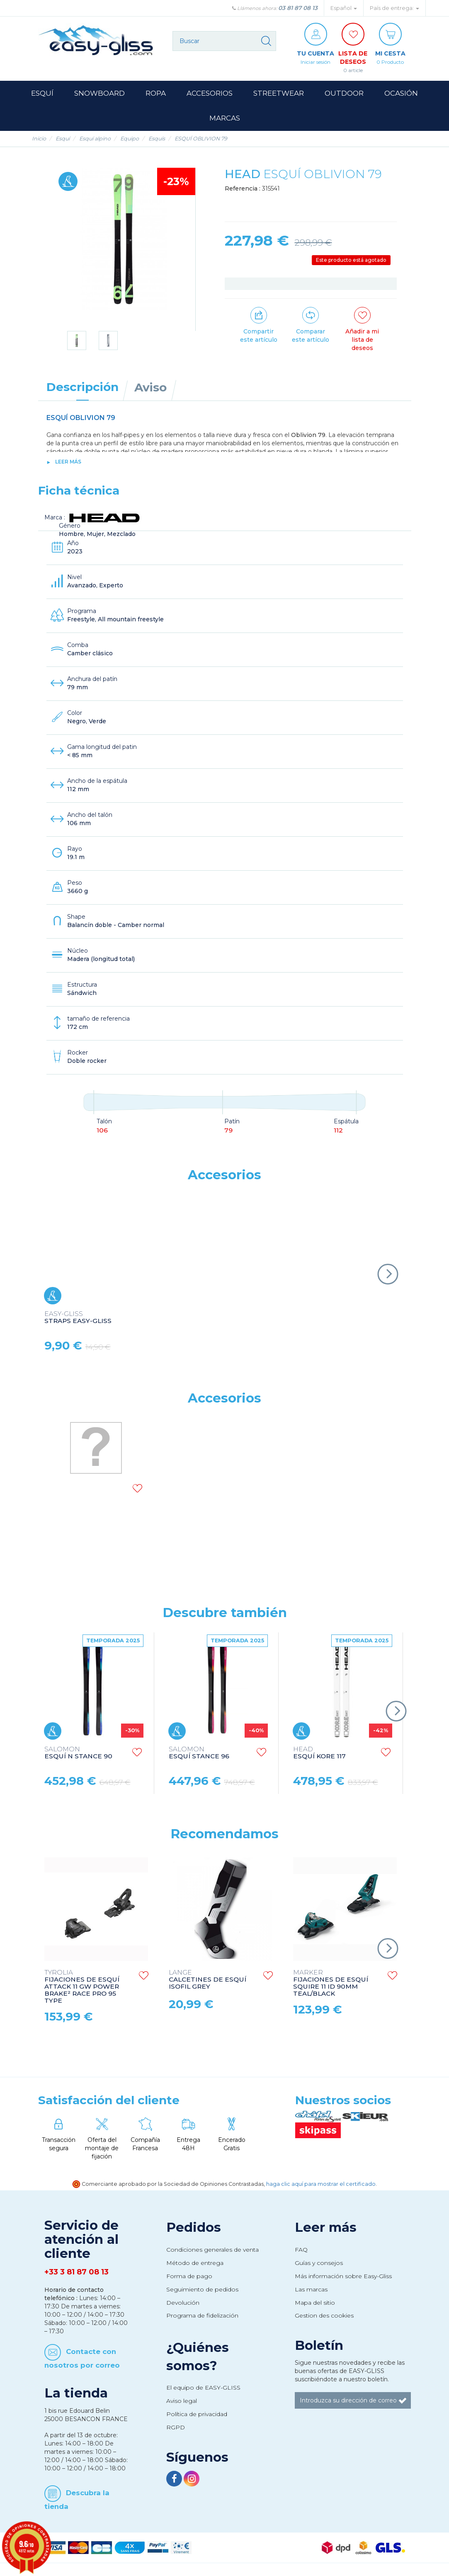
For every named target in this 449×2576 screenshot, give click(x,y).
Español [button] (343, 8)
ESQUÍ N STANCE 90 (78, 1753)
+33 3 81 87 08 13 (76, 2272)
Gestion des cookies (324, 2315)
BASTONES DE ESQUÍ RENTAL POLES (87, 1535)
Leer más (68, 462)
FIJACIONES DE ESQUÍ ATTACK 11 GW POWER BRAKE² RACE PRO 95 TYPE (81, 1986)
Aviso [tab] (150, 387)
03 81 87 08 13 (298, 8)
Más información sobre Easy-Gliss (343, 2276)
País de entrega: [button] (394, 8)
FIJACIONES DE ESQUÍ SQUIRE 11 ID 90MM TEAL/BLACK (330, 1983)
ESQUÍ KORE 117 (319, 1753)
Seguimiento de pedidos (202, 2289)
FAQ (301, 2249)
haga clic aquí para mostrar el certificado (321, 2184)
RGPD (175, 2427)
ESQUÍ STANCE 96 (199, 1753)
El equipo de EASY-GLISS (203, 2387)
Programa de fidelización (202, 2315)
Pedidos (193, 2227)
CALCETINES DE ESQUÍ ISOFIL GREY (207, 1979)
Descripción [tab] (82, 387)
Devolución (182, 2302)
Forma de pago (189, 2276)
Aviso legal (181, 2401)
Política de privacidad (196, 2414)
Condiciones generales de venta (212, 2249)
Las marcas (311, 2289)
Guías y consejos (319, 2263)
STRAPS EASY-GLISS (78, 1318)
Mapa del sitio (315, 2302)
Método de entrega (194, 2263)
